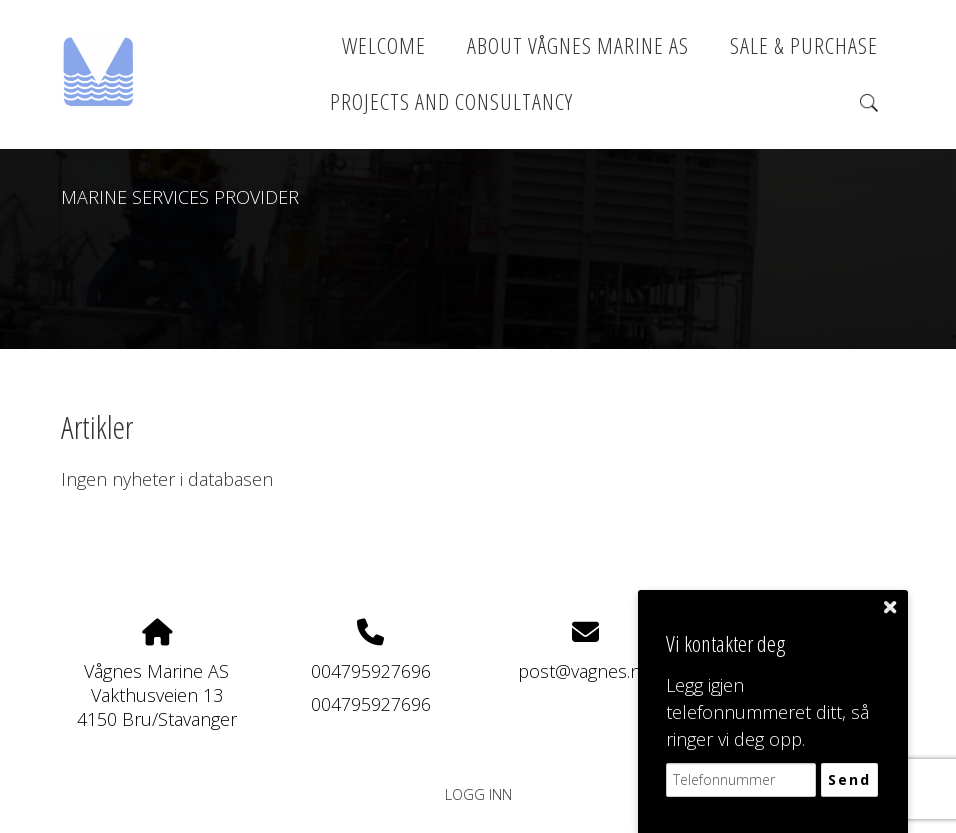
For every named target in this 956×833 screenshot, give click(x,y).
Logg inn (478, 794)
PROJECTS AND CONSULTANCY (451, 101)
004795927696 (371, 671)
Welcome (384, 45)
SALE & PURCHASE (804, 45)
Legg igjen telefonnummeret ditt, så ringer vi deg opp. (767, 712)
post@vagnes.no (585, 671)
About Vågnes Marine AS (578, 45)
